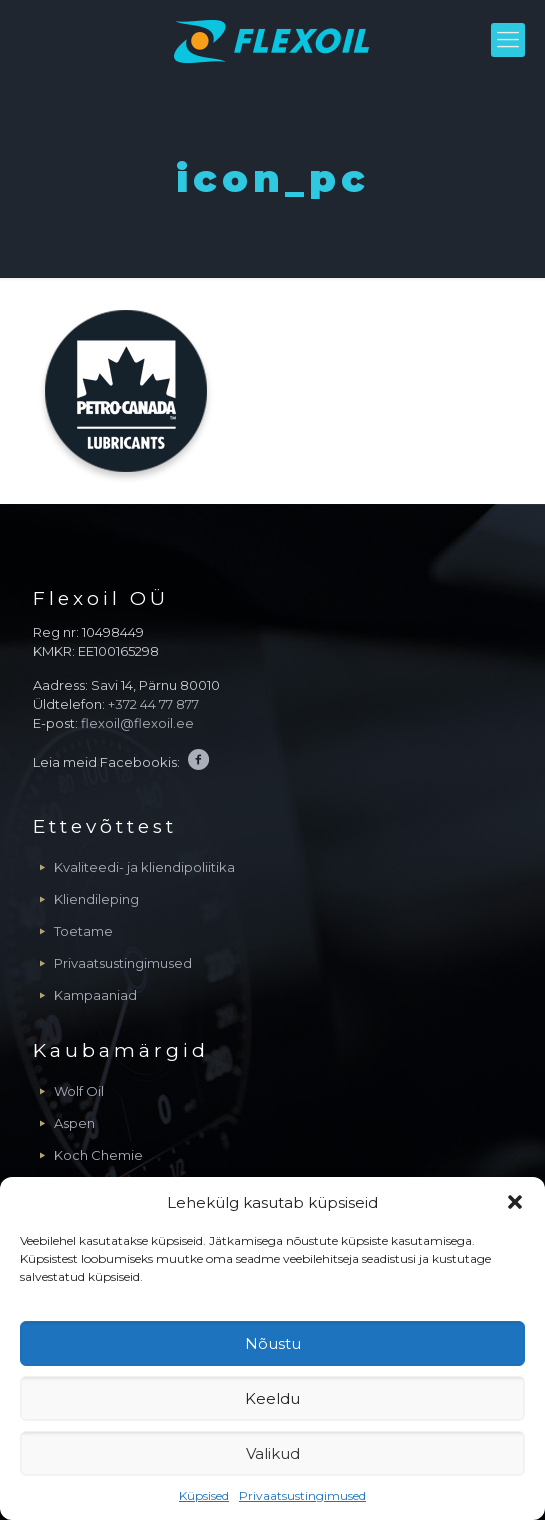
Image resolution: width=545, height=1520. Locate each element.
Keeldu (272, 1398)
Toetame (83, 931)
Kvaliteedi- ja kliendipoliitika (144, 867)
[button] (515, 1202)
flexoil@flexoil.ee (137, 723)
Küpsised (204, 1495)
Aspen (74, 1123)
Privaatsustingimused (302, 1495)
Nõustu (273, 1343)
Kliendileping (96, 899)
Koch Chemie (98, 1155)
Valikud (273, 1453)
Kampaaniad (95, 995)
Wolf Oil (79, 1091)
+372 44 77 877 (153, 704)
